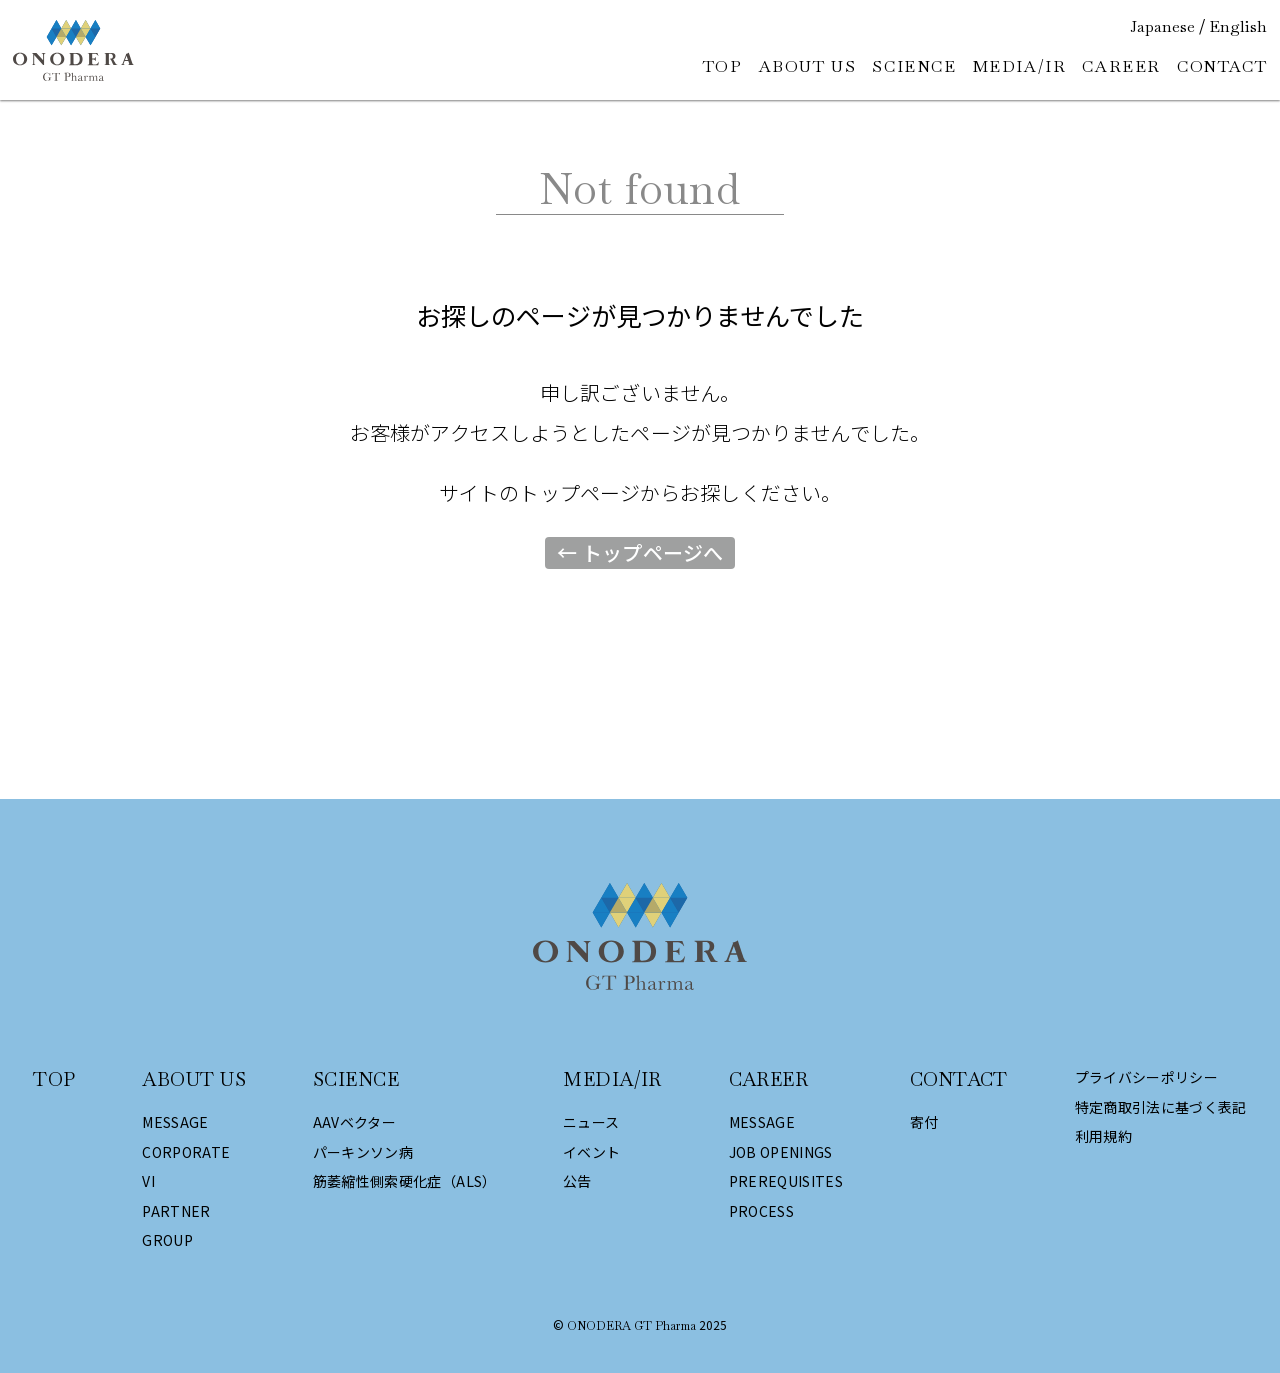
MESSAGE (175, 1122)
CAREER (1121, 66)
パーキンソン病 (363, 1152)
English (1238, 27)
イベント (591, 1152)
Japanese (1162, 27)
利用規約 (1103, 1136)
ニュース (591, 1122)
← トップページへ (640, 552)
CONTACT (1222, 66)
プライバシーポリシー (1147, 1077)
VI (148, 1181)
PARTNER (176, 1211)
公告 (577, 1181)
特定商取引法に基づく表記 (1161, 1107)
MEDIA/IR (1020, 66)
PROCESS (761, 1211)
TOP (723, 66)
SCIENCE (914, 66)
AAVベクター (354, 1122)
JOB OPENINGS (781, 1152)
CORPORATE (186, 1152)
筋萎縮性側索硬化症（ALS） (405, 1181)
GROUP (167, 1240)
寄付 (924, 1122)
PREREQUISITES (786, 1181)
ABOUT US (808, 66)
